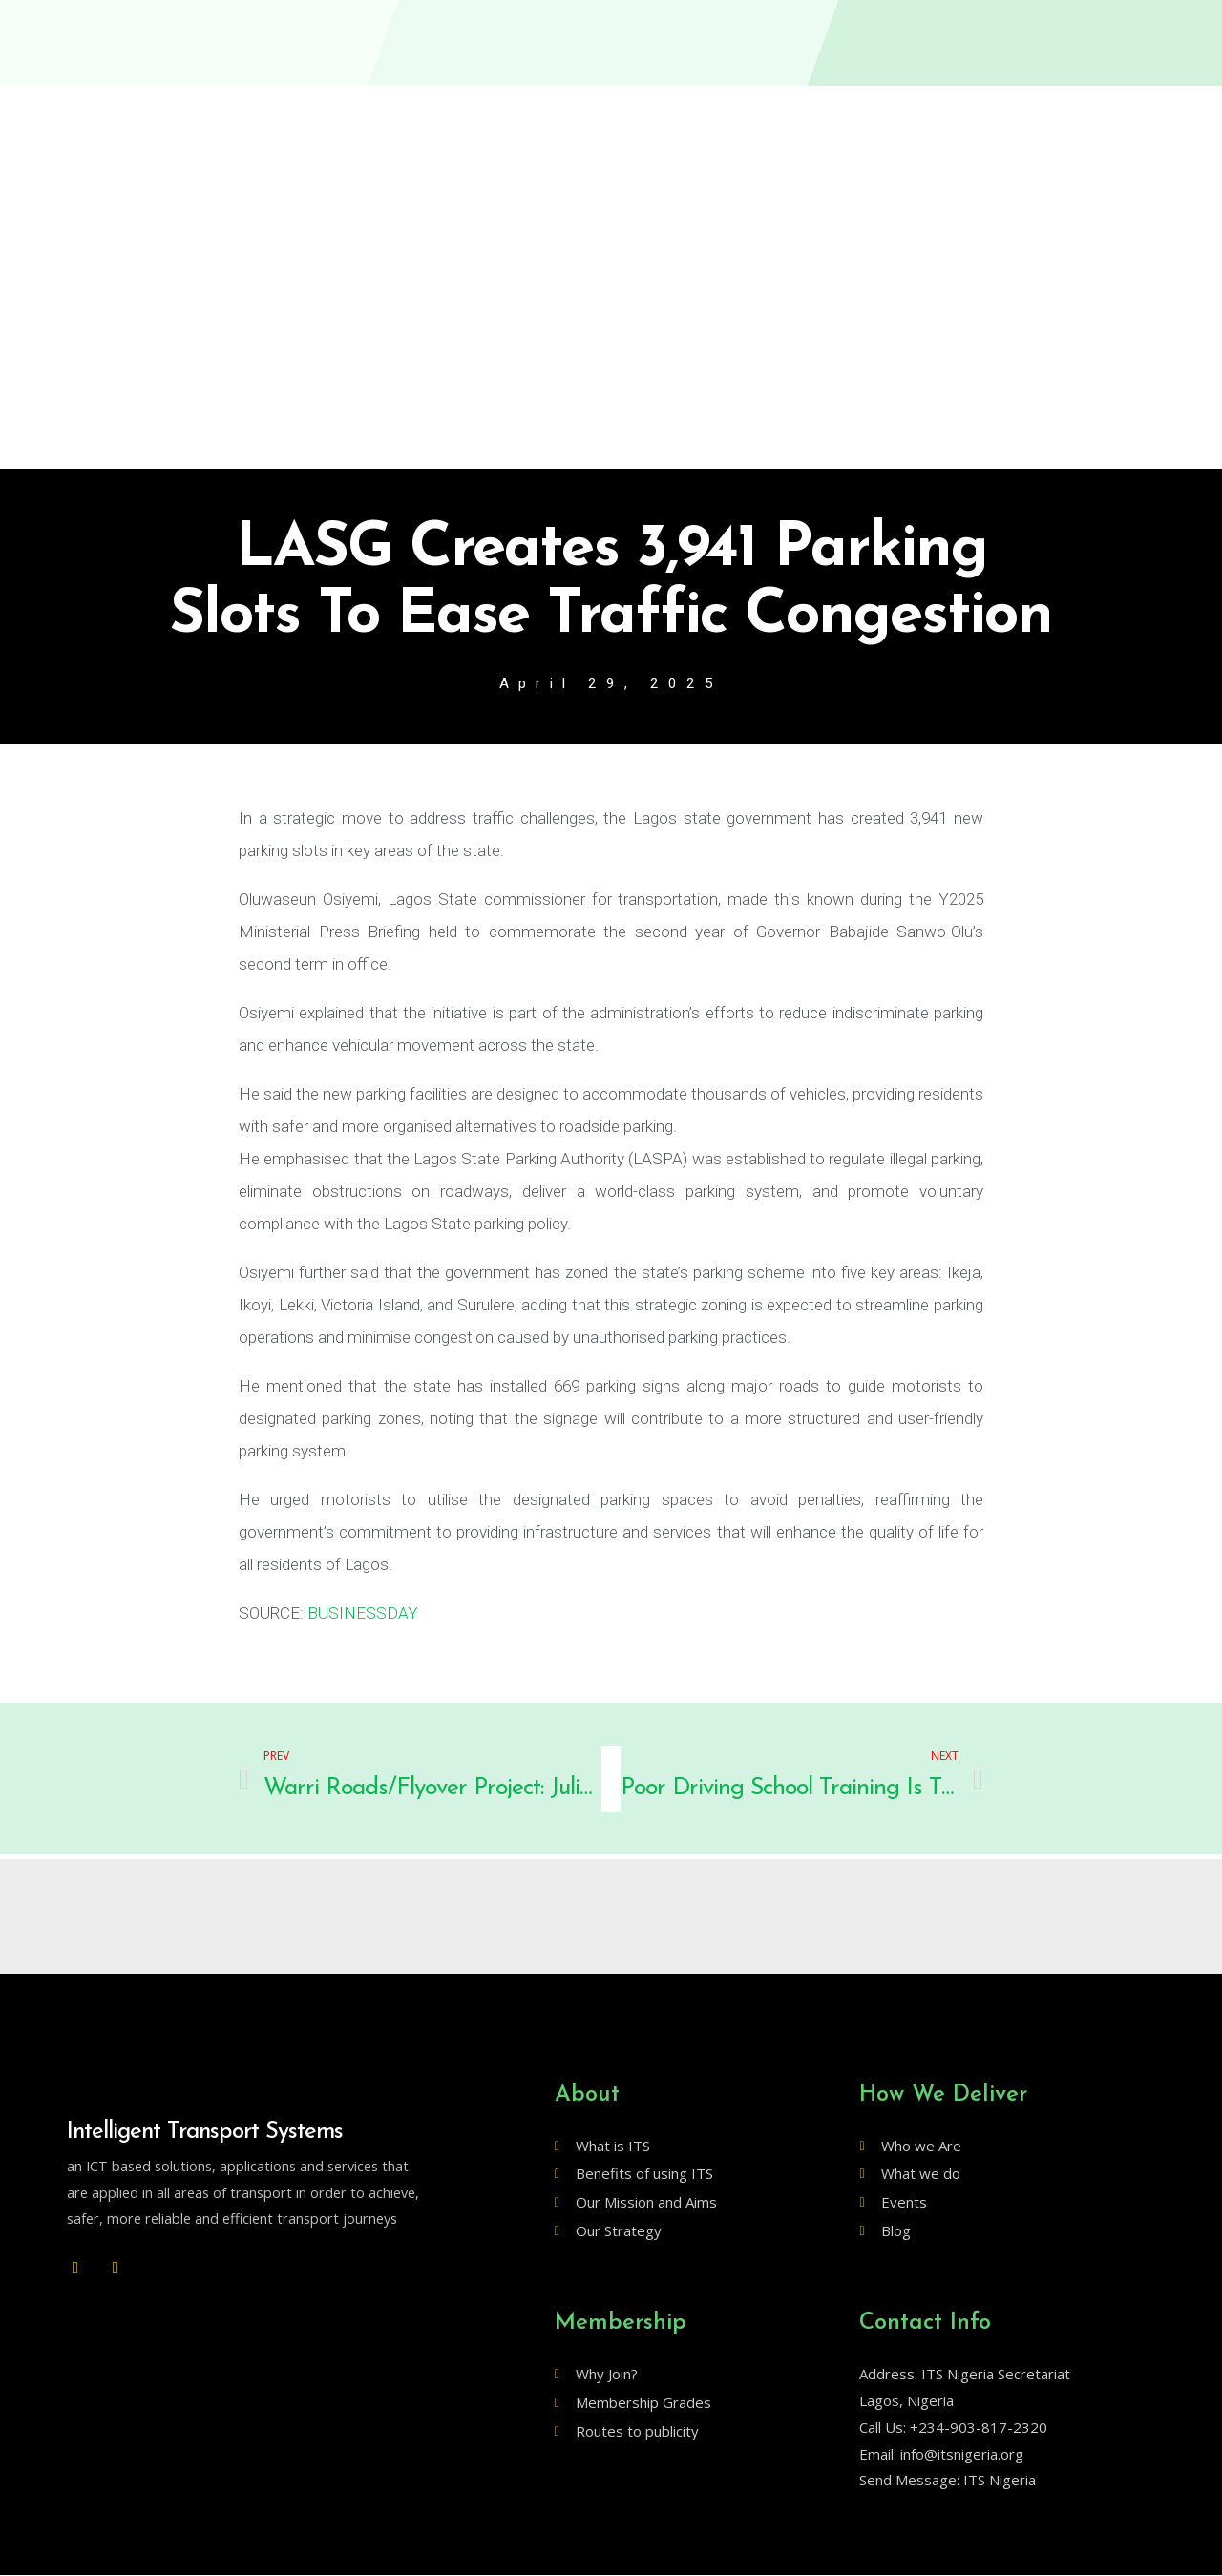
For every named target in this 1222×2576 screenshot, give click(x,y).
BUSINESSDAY (362, 1613)
